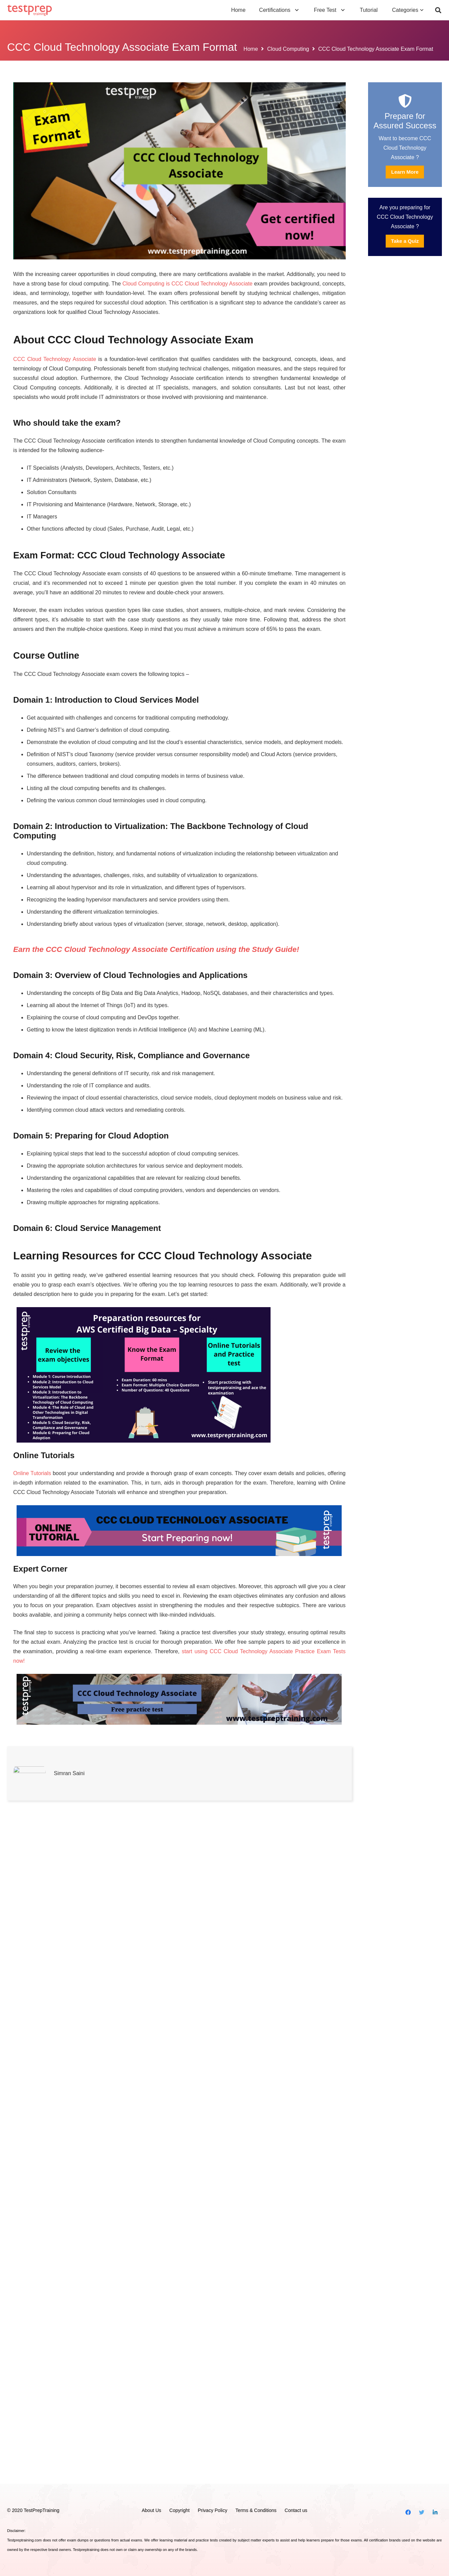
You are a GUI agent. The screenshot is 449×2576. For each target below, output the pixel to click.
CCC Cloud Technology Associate (54, 359)
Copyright (179, 2511)
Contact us (296, 2511)
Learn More (405, 172)
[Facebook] (408, 2513)
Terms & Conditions (255, 2511)
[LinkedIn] (435, 2513)
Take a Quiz (405, 241)
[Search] (438, 10)
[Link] (29, 10)
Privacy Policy (212, 2511)
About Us (151, 2511)
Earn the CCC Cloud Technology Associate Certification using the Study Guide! (156, 949)
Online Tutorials (32, 1592)
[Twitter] (421, 2513)
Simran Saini (69, 2440)
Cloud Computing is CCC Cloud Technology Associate (188, 283)
